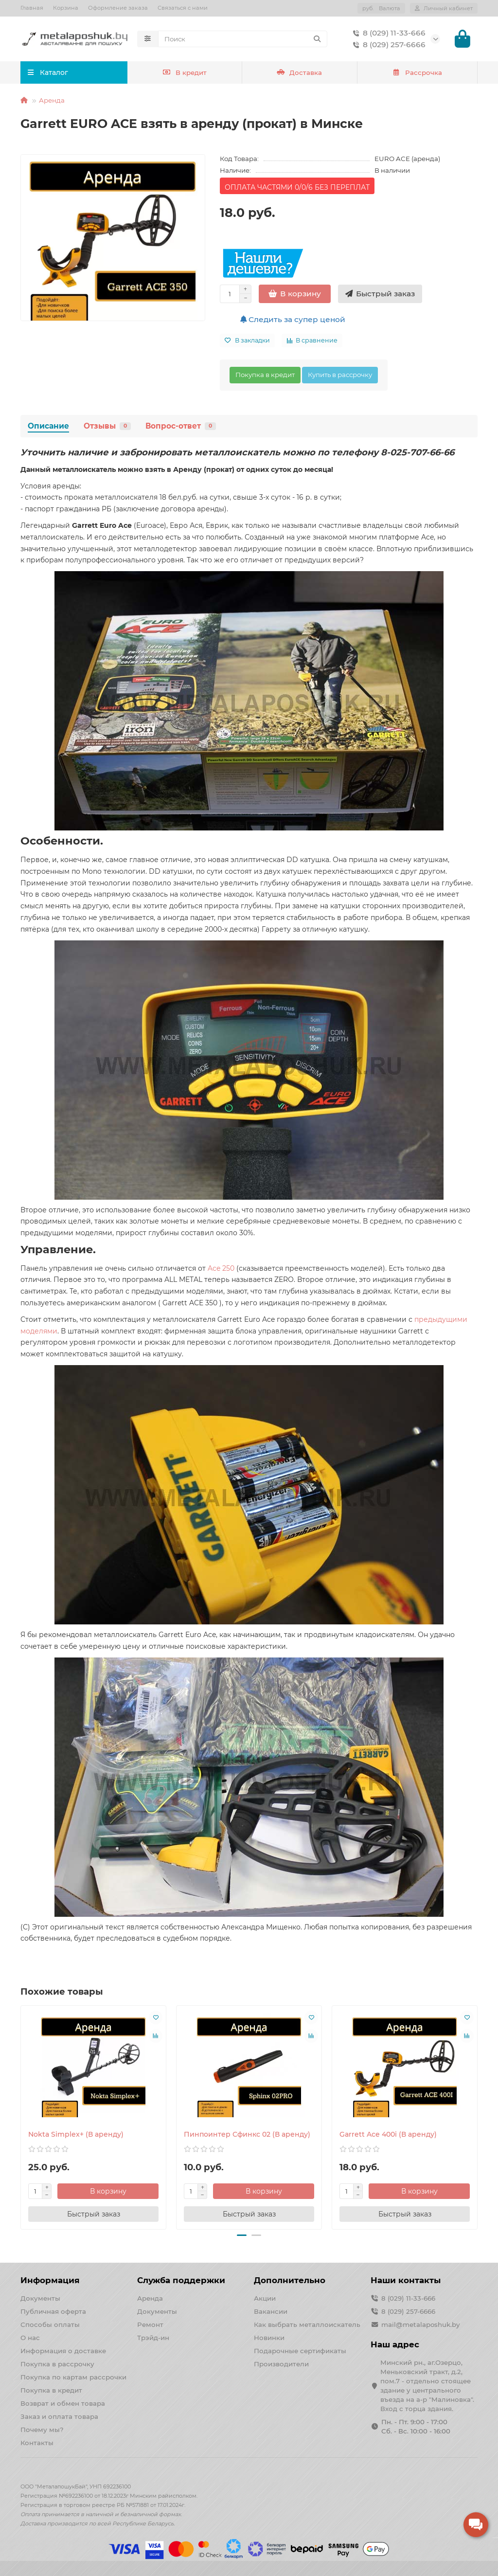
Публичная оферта (53, 2311)
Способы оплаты (50, 2324)
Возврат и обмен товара (62, 2403)
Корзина (65, 7)
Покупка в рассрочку (57, 2364)
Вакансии (270, 2311)
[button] (242, 2237)
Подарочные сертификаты (300, 2351)
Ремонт (150, 2324)
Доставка (299, 74)
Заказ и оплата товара (59, 2416)
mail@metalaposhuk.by (420, 2324)
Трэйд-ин (153, 2338)
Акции (265, 2298)
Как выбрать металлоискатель (307, 2324)
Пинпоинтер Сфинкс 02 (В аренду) (247, 2136)
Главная (31, 7)
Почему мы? (42, 2429)
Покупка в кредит (265, 376)
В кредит (184, 74)
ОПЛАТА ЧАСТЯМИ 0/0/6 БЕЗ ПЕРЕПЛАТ (297, 189)
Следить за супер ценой (292, 321)
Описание (48, 427)
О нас (30, 2338)
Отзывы (107, 427)
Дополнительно (289, 2280)
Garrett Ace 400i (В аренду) (388, 2136)
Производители (281, 2364)
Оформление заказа (118, 7)
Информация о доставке (63, 2351)
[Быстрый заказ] (380, 296)
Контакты (36, 2443)
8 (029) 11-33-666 (387, 34)
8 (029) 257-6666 (387, 45)
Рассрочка (417, 74)
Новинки (269, 2338)
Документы (40, 2298)
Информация (50, 2280)
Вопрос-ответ (180, 427)
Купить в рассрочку (340, 376)
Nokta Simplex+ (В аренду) (76, 2136)
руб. (381, 8)
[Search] (242, 40)
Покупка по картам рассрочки (73, 2377)
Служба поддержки (181, 2280)
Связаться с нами (183, 7)
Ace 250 (221, 1270)
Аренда (52, 102)
